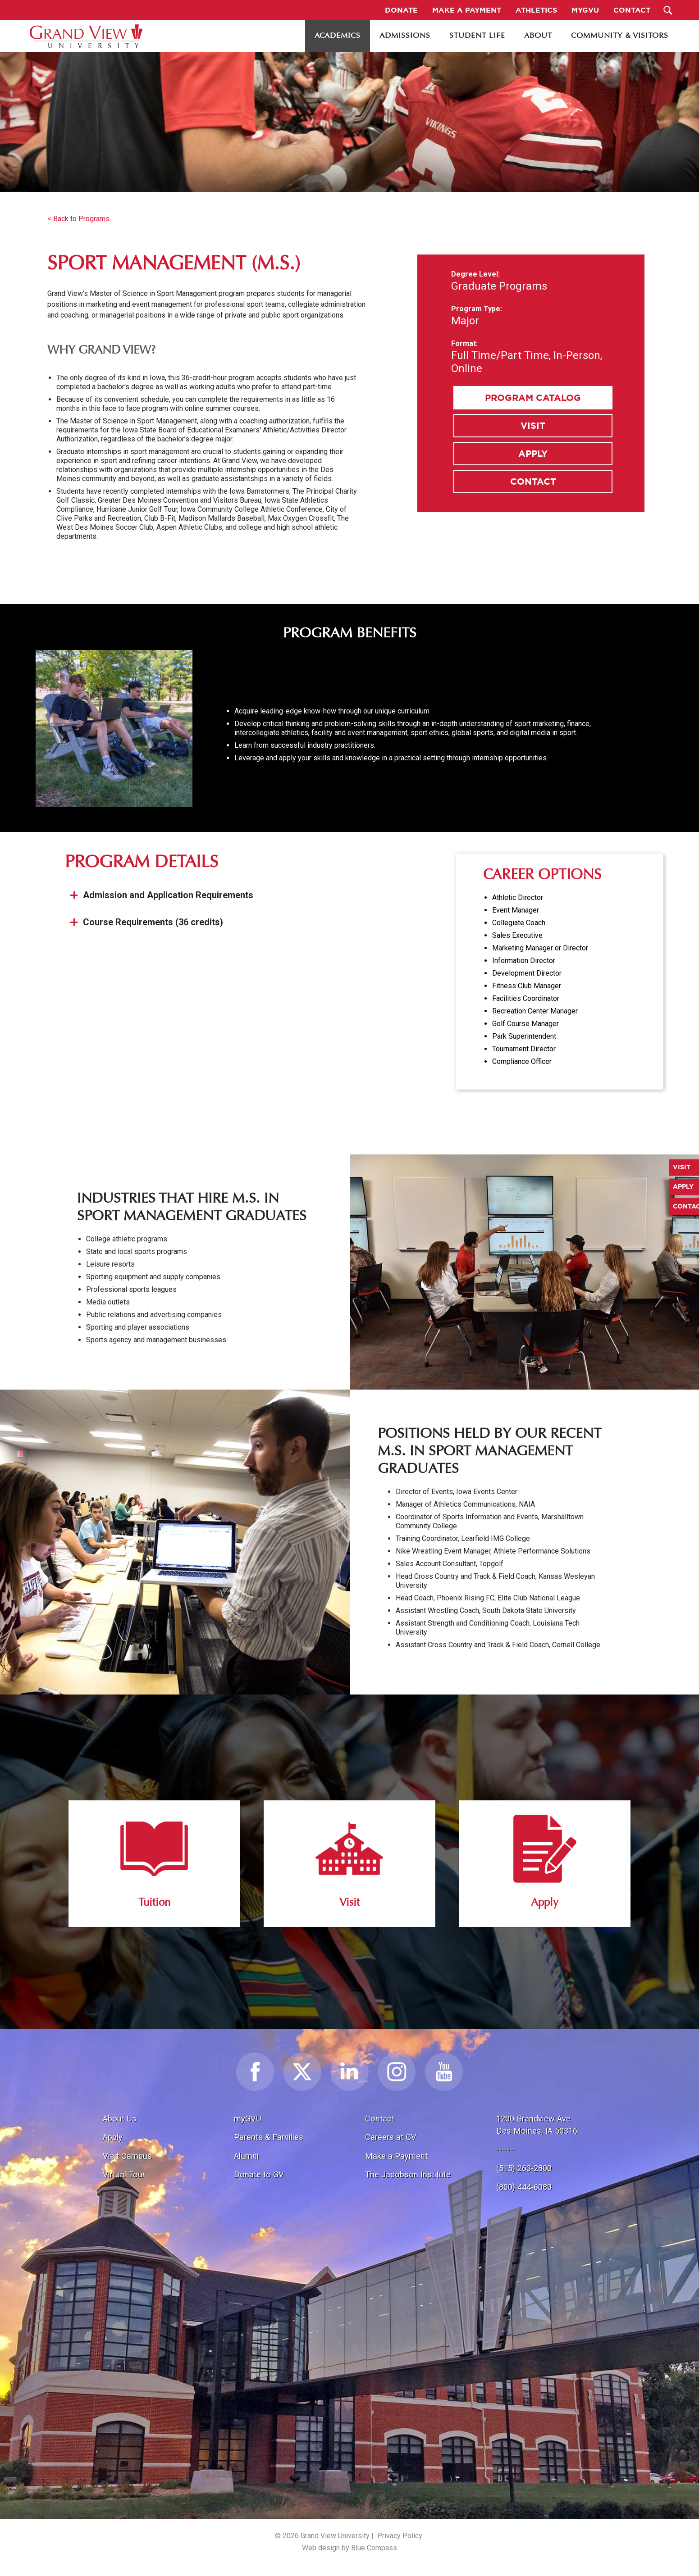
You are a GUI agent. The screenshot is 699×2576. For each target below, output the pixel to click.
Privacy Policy (399, 2535)
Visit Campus (127, 2156)
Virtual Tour (124, 2174)
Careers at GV (390, 2137)
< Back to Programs (78, 218)
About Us (120, 2118)
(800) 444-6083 (524, 2187)
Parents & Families (268, 2137)
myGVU (247, 2118)
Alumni (246, 2156)
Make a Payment (396, 2156)
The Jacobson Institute (408, 2174)
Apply (533, 453)
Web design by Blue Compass (349, 2548)
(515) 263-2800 (524, 2168)
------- (505, 2149)
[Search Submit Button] (668, 10)
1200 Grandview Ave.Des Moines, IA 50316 (536, 2125)
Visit (533, 425)
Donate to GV (259, 2174)
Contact (533, 481)
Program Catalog (533, 397)
